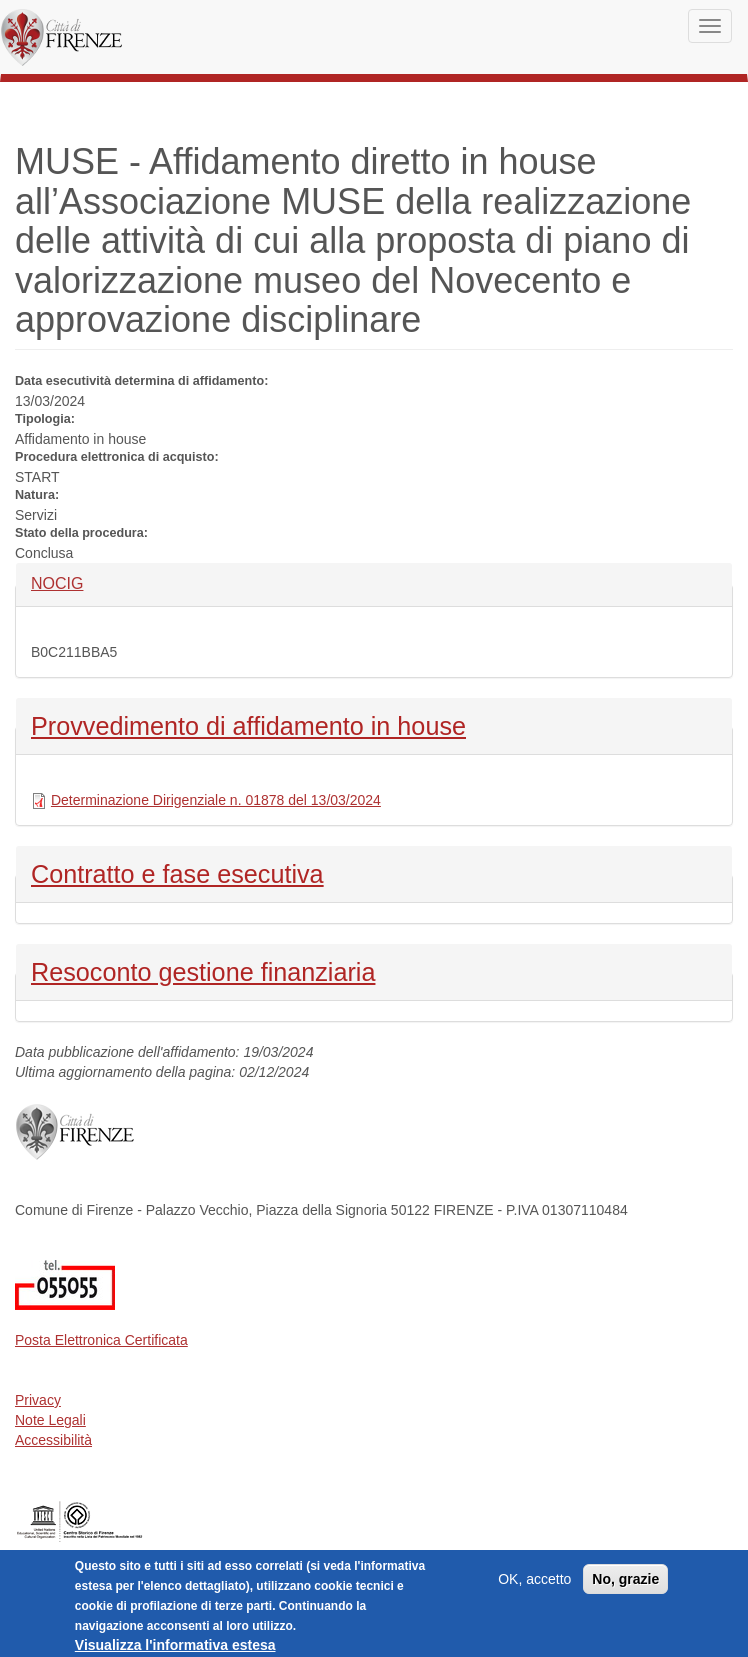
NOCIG (64, 582)
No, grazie (625, 1584)
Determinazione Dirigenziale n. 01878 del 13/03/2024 (216, 800)
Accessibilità (53, 1440)
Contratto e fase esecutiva (177, 872)
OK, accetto (534, 1584)
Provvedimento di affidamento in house (248, 724)
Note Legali (50, 1420)
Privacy (38, 1400)
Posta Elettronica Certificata (101, 1340)
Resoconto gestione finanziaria (203, 970)
